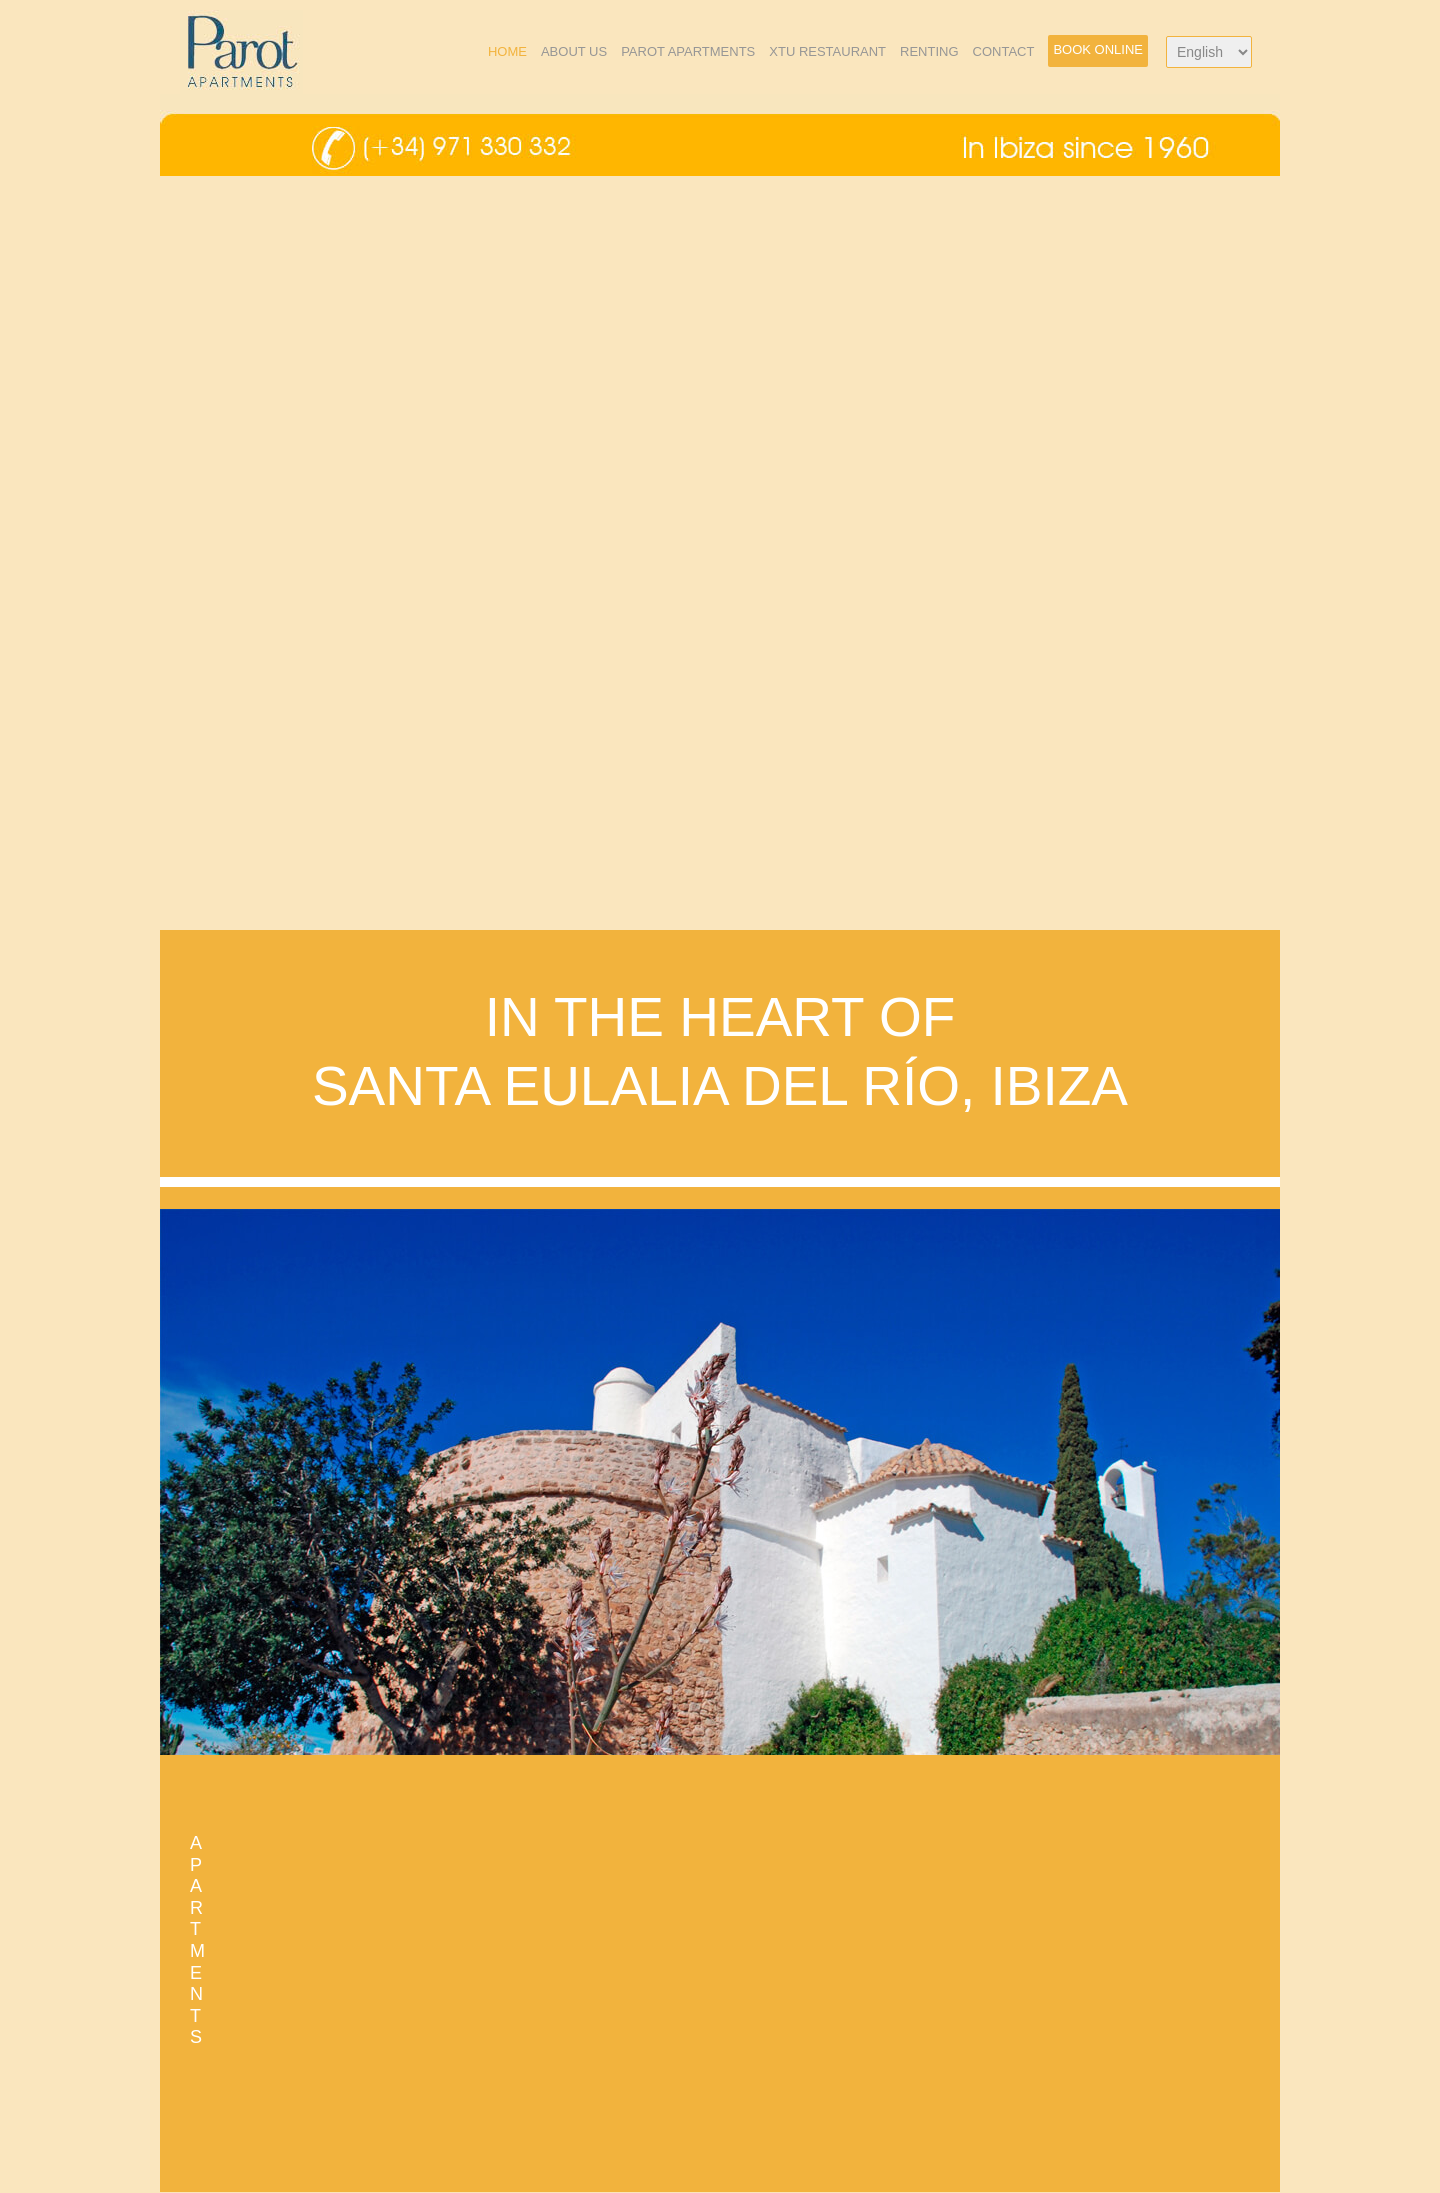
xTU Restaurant (827, 51)
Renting (929, 51)
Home (507, 51)
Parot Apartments (688, 51)
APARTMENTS (197, 1940)
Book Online (1098, 49)
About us (574, 51)
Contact (1004, 51)
